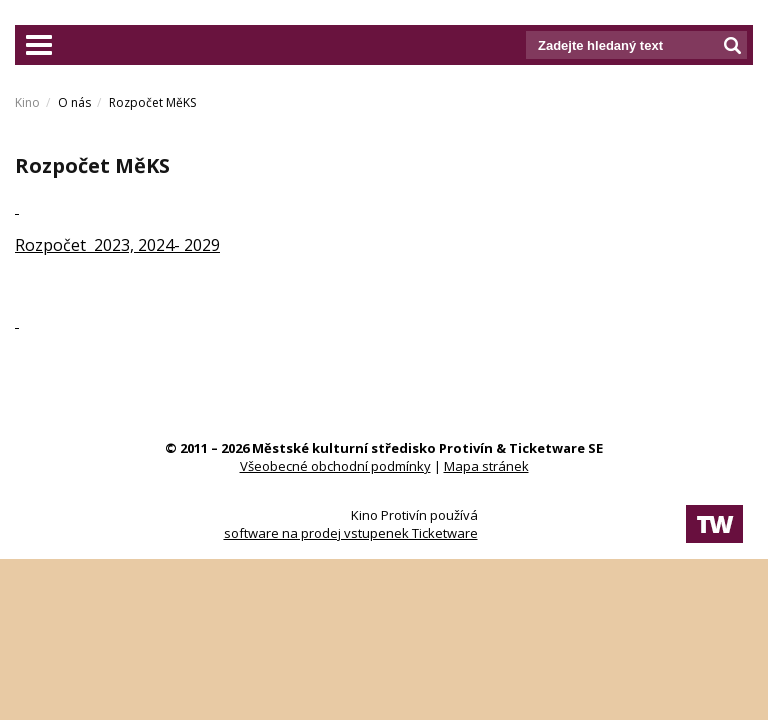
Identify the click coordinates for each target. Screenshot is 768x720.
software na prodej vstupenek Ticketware (351, 533)
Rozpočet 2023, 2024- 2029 (117, 245)
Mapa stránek (486, 466)
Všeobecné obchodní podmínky (335, 466)
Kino (27, 102)
